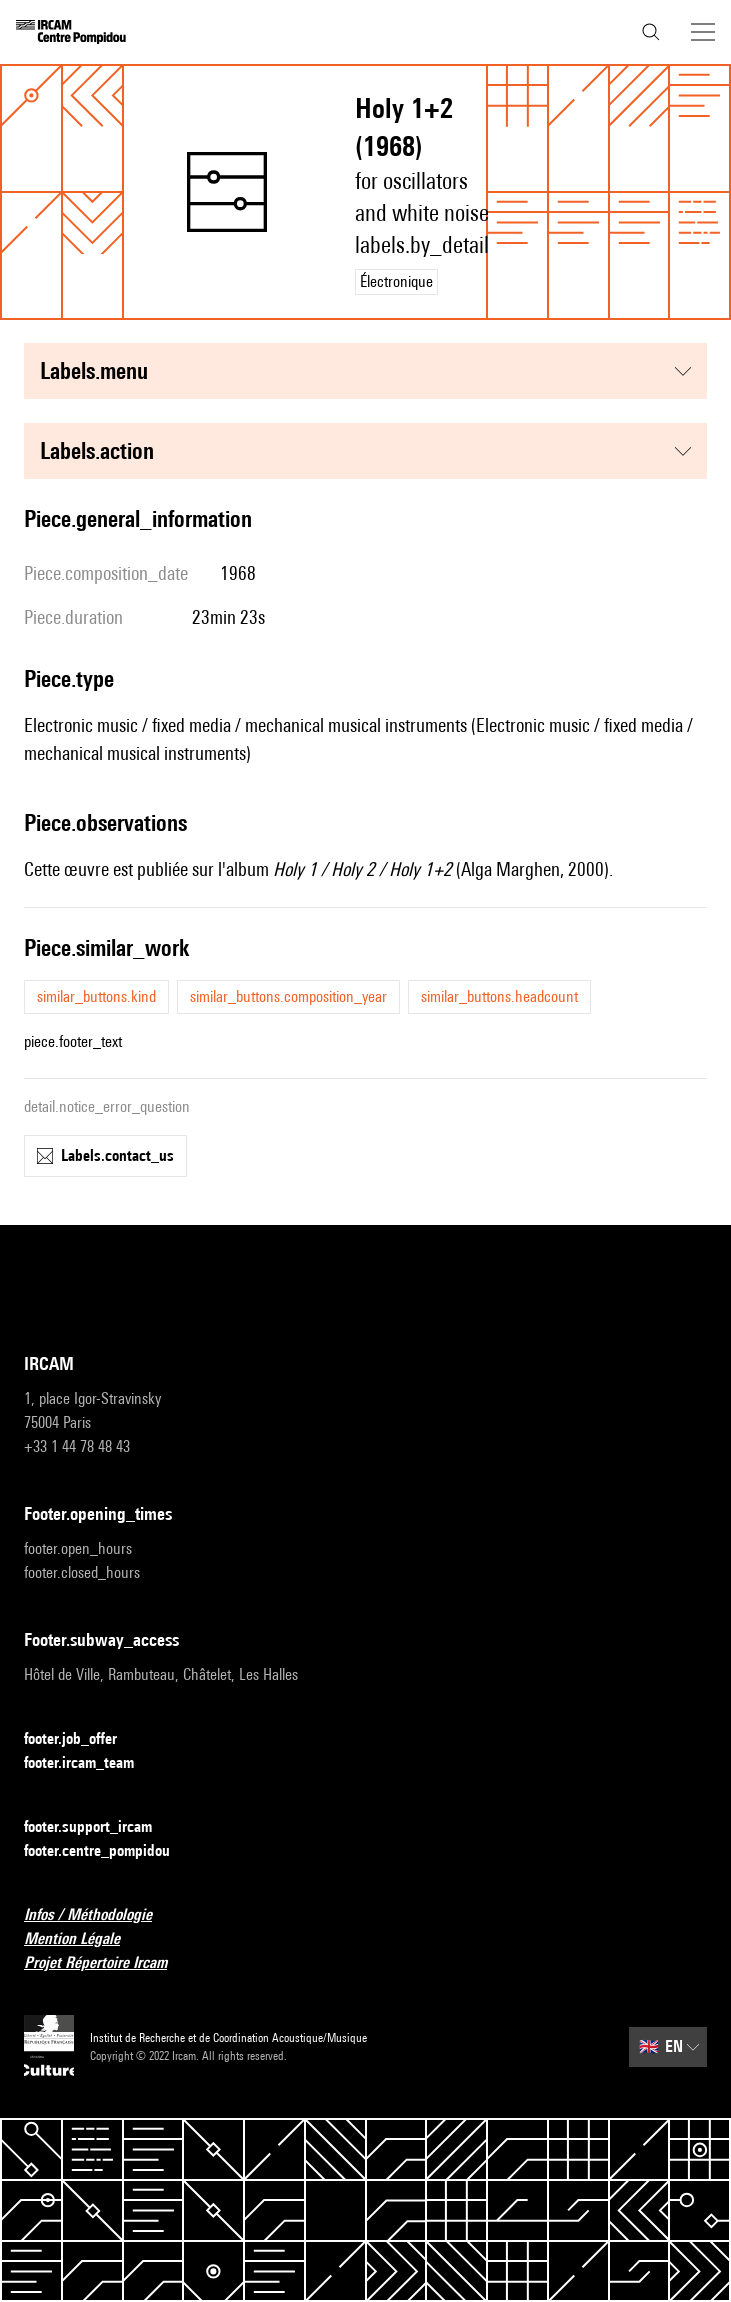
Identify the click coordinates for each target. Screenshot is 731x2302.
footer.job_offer (82, 1739)
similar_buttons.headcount (499, 996)
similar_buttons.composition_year (288, 996)
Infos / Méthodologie (100, 1915)
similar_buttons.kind (96, 996)
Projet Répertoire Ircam (107, 1963)
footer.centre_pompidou (109, 1851)
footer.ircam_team (91, 1763)
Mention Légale (84, 1939)
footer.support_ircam (100, 1827)
